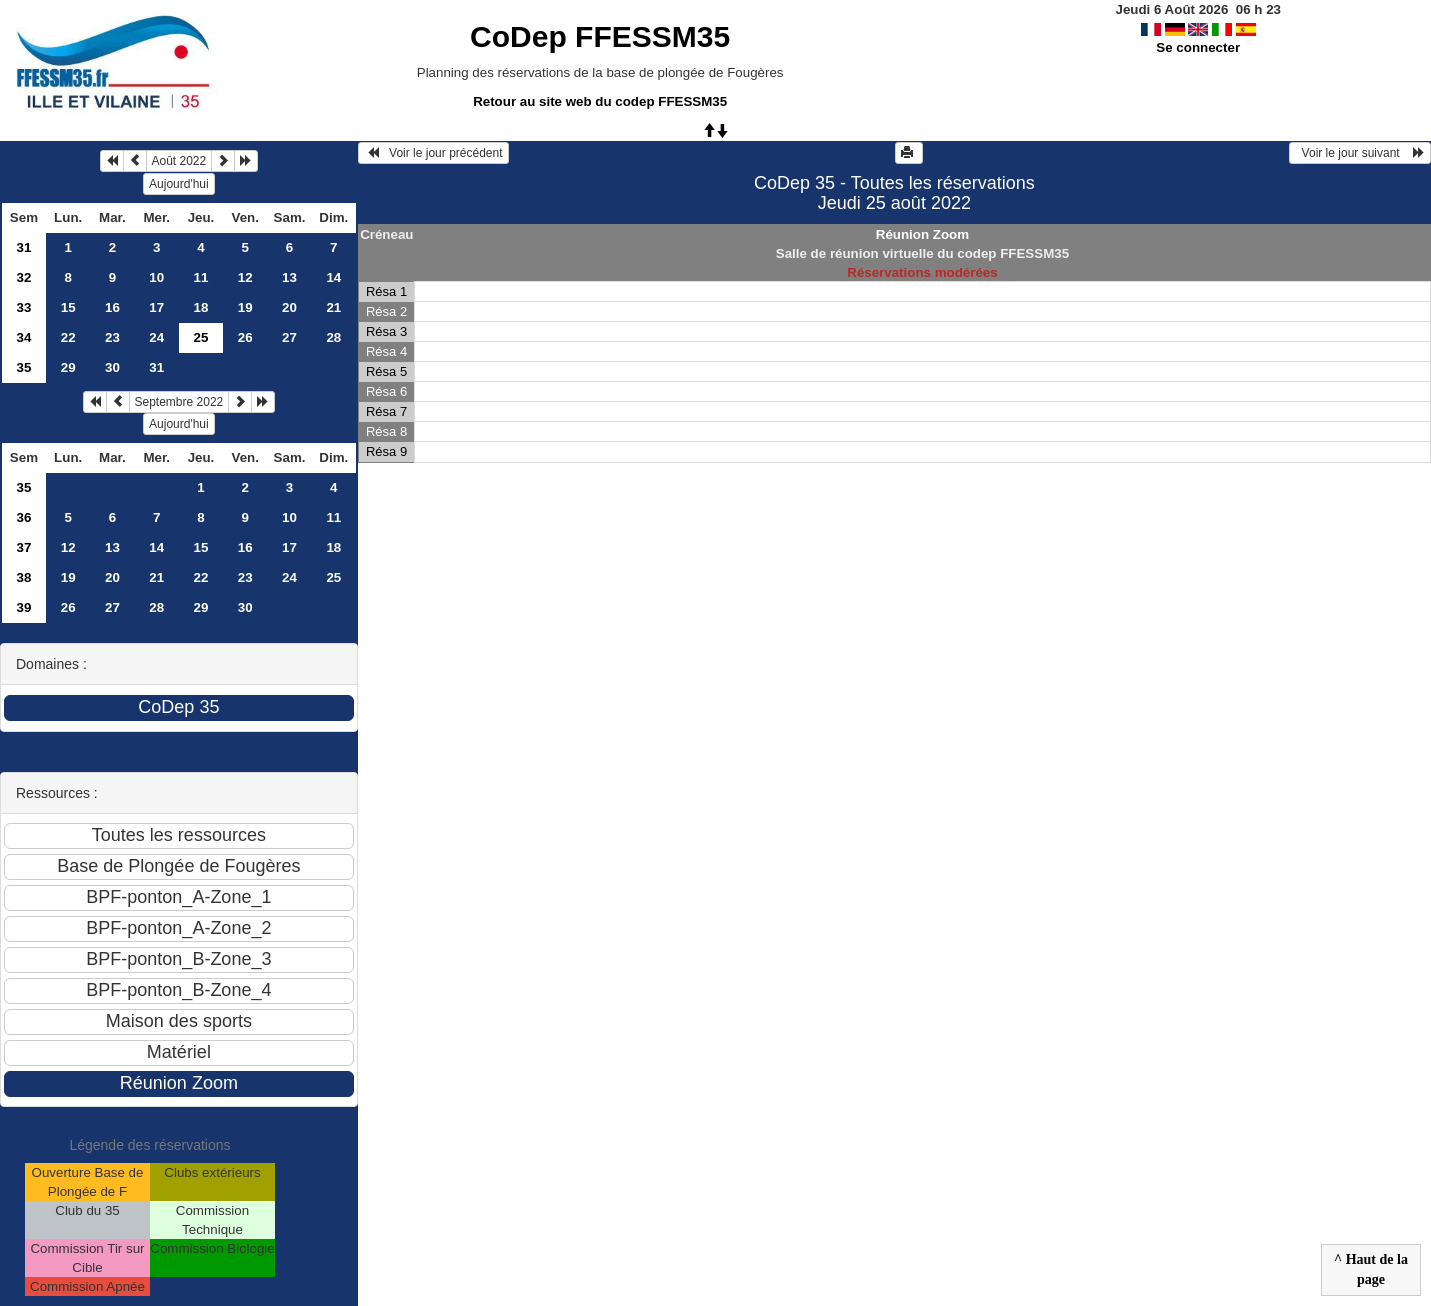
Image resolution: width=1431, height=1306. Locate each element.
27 (289, 337)
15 (68, 307)
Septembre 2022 (179, 402)
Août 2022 (179, 161)
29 (68, 367)
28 (333, 337)
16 (112, 307)
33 (24, 307)
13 (289, 277)
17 (156, 307)
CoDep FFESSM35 (600, 36)
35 (24, 367)
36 (24, 517)
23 (112, 337)
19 (245, 307)
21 (333, 307)
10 (156, 277)
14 (333, 277)
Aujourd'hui (179, 184)
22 (68, 337)
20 (289, 307)
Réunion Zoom (922, 234)
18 (201, 307)
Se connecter (1198, 47)
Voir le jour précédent (433, 153)
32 (24, 277)
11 (201, 277)
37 (24, 547)
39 (24, 607)
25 (333, 577)
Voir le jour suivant (1360, 153)
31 (24, 247)
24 (156, 337)
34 (24, 337)
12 (245, 277)
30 (112, 367)
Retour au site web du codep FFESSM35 (600, 101)
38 (24, 577)
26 (245, 337)
